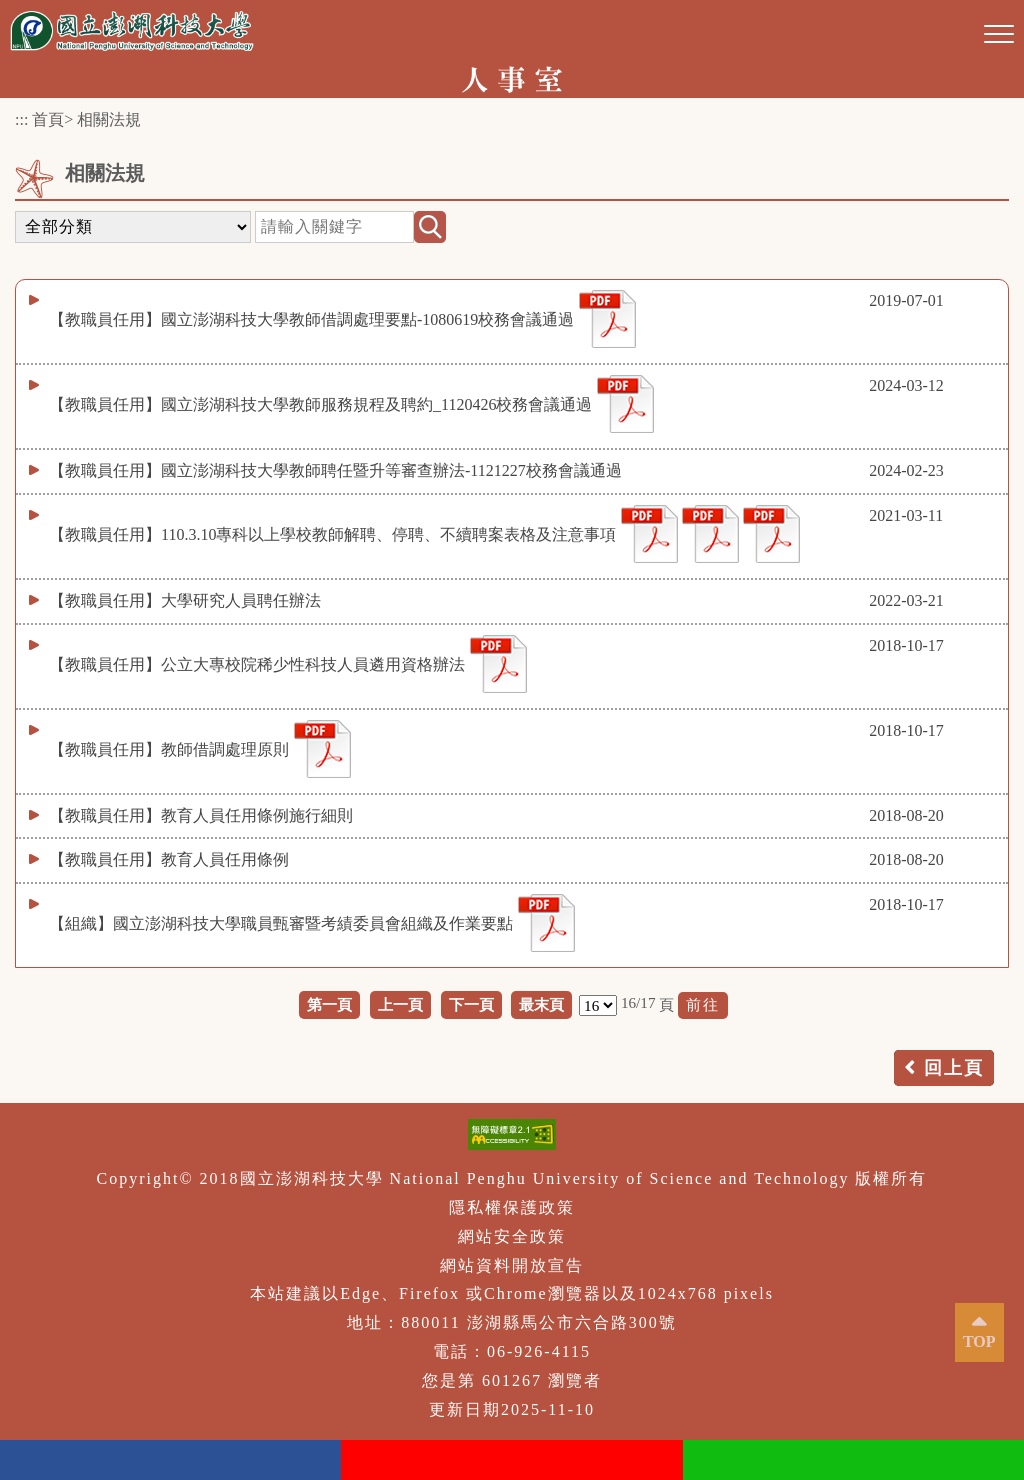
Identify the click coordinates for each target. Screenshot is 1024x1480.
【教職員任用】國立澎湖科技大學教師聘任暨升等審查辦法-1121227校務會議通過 (335, 470)
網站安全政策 (512, 1236)
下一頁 (471, 1004)
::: (21, 119)
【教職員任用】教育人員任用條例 (169, 859)
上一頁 (400, 1004)
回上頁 (954, 1068)
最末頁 (541, 1004)
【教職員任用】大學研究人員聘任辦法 (185, 600)
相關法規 (109, 119)
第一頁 (329, 1004)
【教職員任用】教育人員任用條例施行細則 (201, 815)
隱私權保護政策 (512, 1207)
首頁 (48, 119)
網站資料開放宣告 (512, 1265)
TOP (979, 1341)
